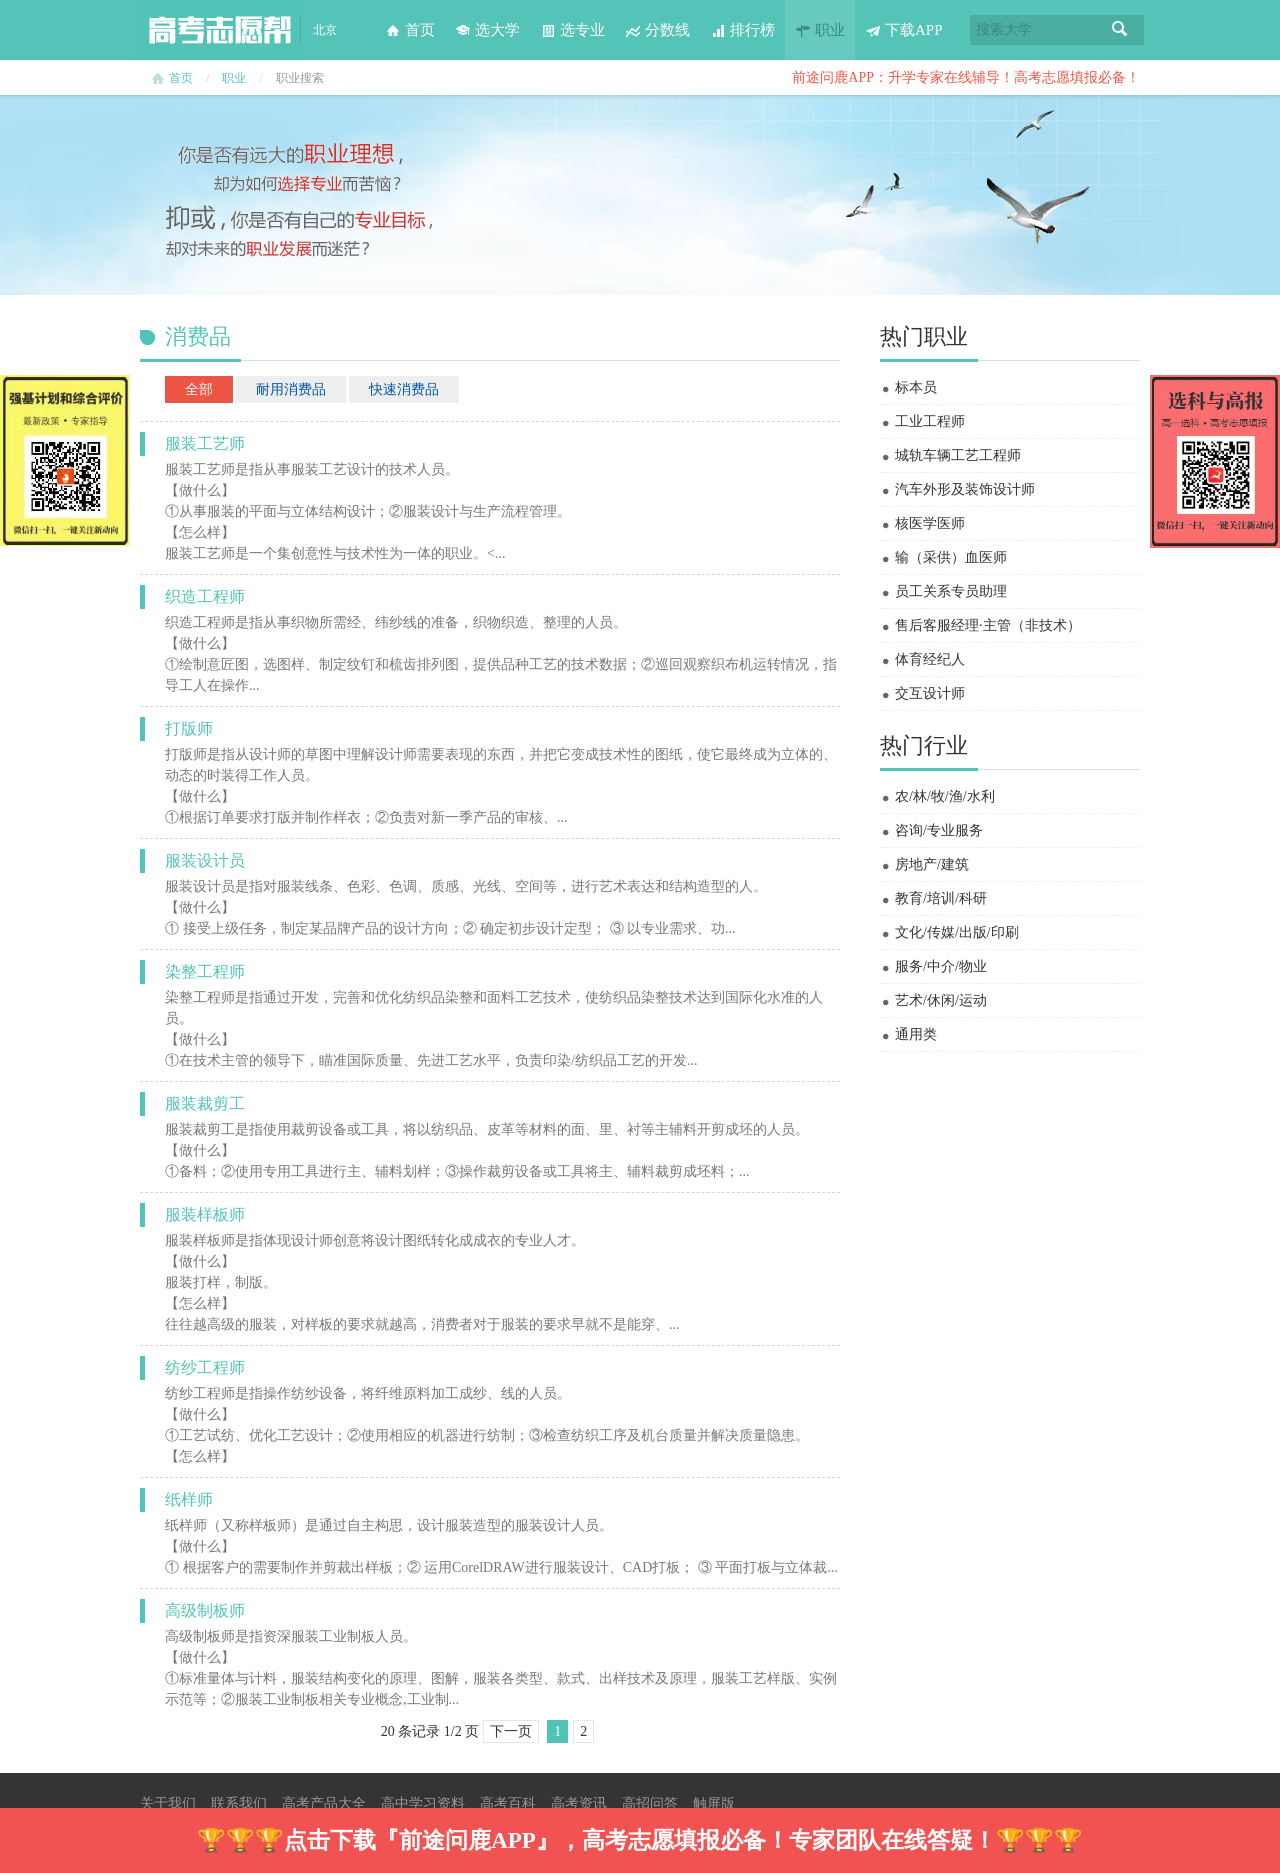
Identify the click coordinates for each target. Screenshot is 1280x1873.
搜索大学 (1004, 29)
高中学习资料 (423, 1803)
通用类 (916, 1034)
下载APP (904, 30)
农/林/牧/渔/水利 (945, 796)
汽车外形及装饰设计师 (965, 489)
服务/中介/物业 (941, 966)
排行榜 (742, 30)
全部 (199, 389)
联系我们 (239, 1803)
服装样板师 (205, 1214)
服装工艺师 (205, 443)
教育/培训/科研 (941, 898)
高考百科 (508, 1803)
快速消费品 (404, 389)
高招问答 (650, 1803)
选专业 (572, 30)
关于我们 (168, 1803)
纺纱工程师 (205, 1367)
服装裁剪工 (205, 1103)
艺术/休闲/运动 (941, 1000)
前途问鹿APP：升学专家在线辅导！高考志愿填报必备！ (966, 77)
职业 (820, 30)
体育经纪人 (930, 659)
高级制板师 (205, 1610)
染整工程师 (205, 971)
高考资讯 (579, 1803)
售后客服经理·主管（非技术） (988, 625)
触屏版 (714, 1803)
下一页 (511, 1731)
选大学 (487, 30)
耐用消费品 (291, 389)
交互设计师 (930, 693)
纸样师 (189, 1499)
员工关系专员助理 (951, 591)
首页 (410, 30)
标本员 (916, 387)
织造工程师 (205, 596)
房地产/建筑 (932, 864)
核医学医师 (930, 523)
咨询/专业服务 (939, 830)
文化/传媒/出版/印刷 (957, 932)
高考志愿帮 (220, 30)
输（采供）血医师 (951, 557)
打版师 (189, 728)
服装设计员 (205, 860)
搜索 (1120, 30)
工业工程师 (930, 421)
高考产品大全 (324, 1803)
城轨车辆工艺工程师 (958, 455)
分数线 (657, 30)
